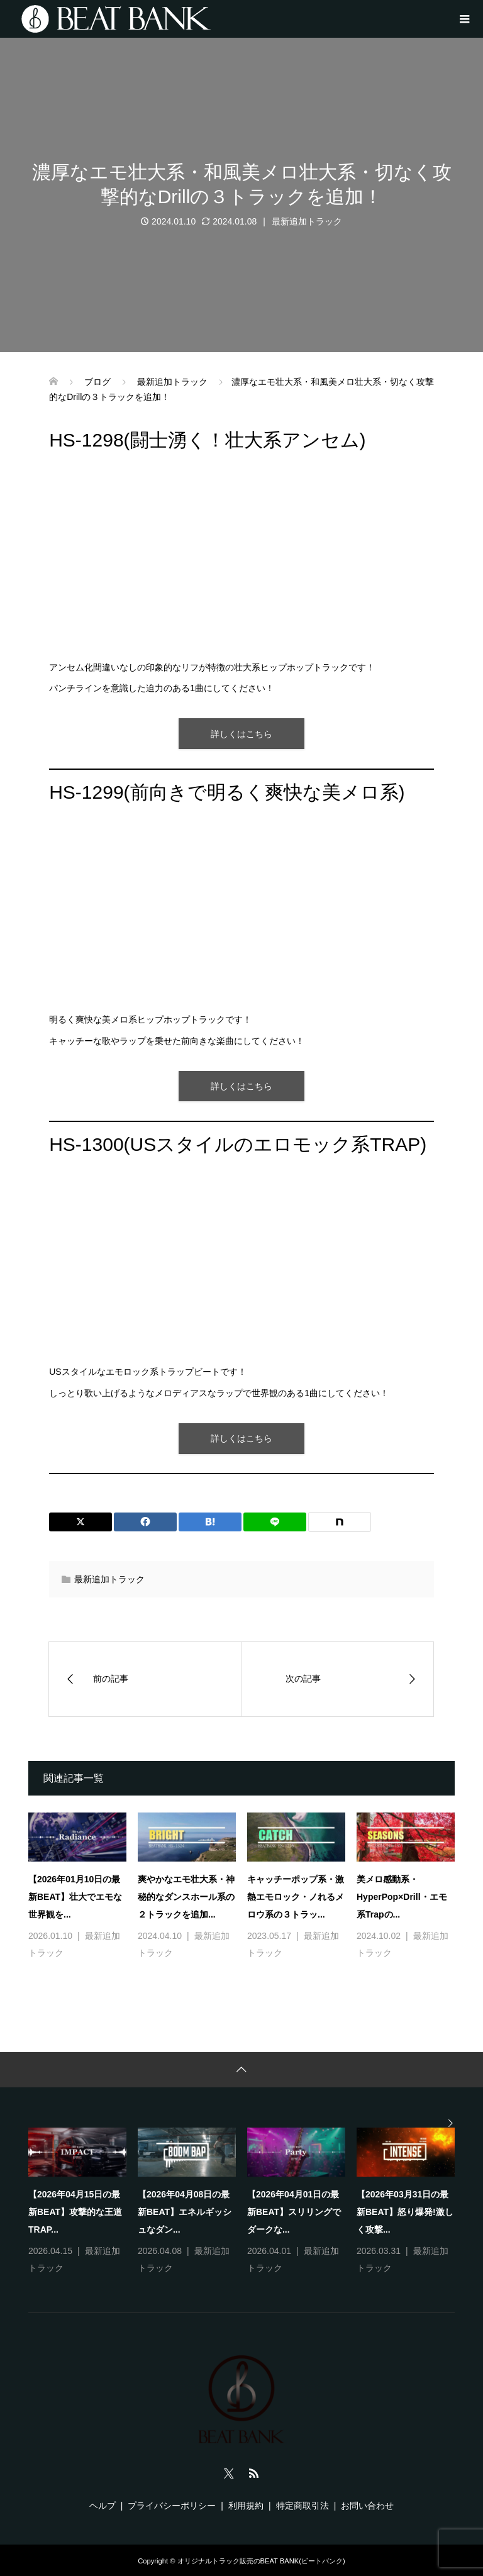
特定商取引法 (302, 2506)
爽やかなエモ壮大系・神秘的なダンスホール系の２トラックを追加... (186, 1896)
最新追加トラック (307, 221)
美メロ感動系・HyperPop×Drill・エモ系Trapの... (402, 1896)
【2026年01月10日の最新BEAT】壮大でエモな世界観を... (75, 1896)
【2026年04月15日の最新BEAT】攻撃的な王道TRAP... (75, 2212)
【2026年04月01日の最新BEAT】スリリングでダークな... (294, 2212)
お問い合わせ (367, 2506)
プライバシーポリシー (172, 2506)
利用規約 (246, 2506)
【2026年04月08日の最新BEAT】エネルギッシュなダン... (184, 2212)
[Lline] (274, 1522)
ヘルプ (102, 2506)
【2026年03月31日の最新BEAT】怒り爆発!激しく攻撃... (405, 2212)
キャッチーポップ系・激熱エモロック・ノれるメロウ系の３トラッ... (295, 1896)
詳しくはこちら (241, 734)
